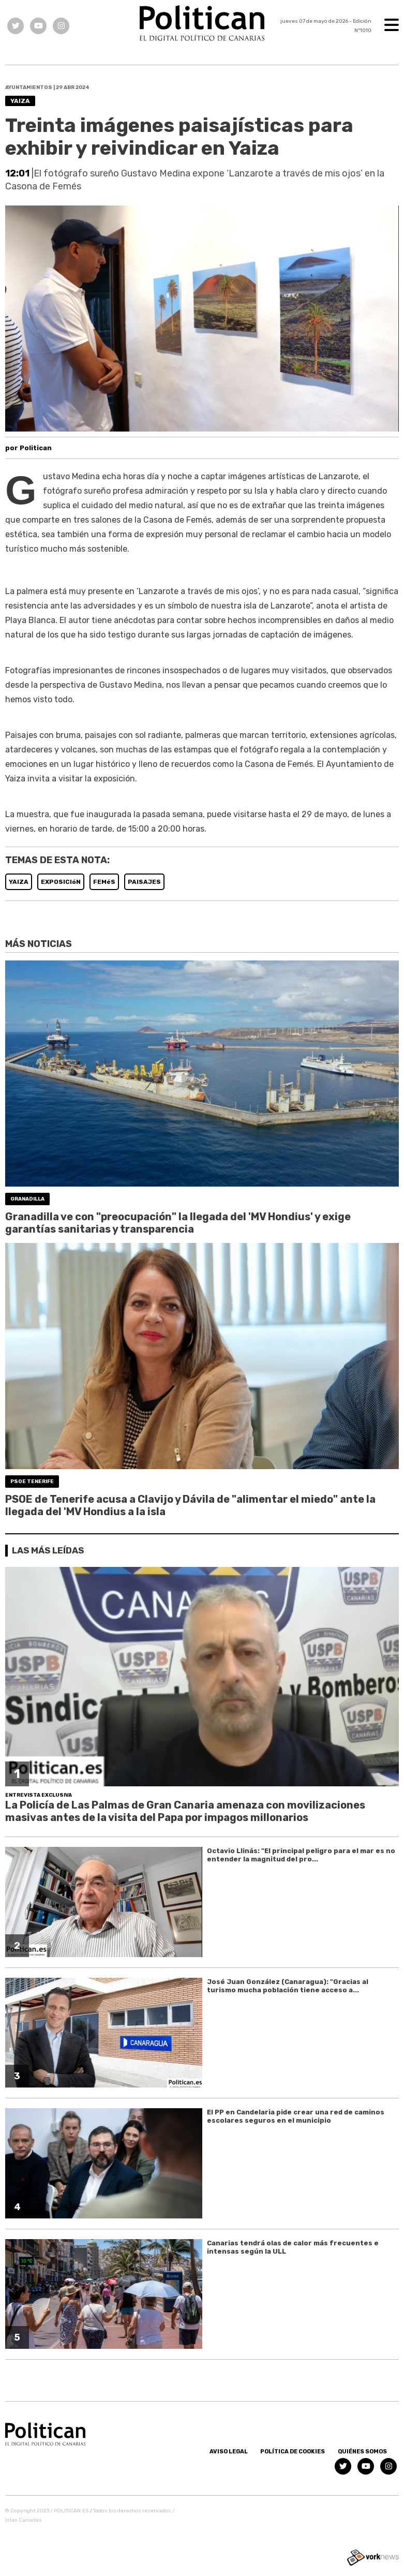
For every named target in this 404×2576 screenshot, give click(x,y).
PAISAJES (144, 881)
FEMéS (104, 881)
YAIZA (18, 881)
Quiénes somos (362, 2451)
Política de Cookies (292, 2451)
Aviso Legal (229, 2451)
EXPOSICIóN (61, 881)
